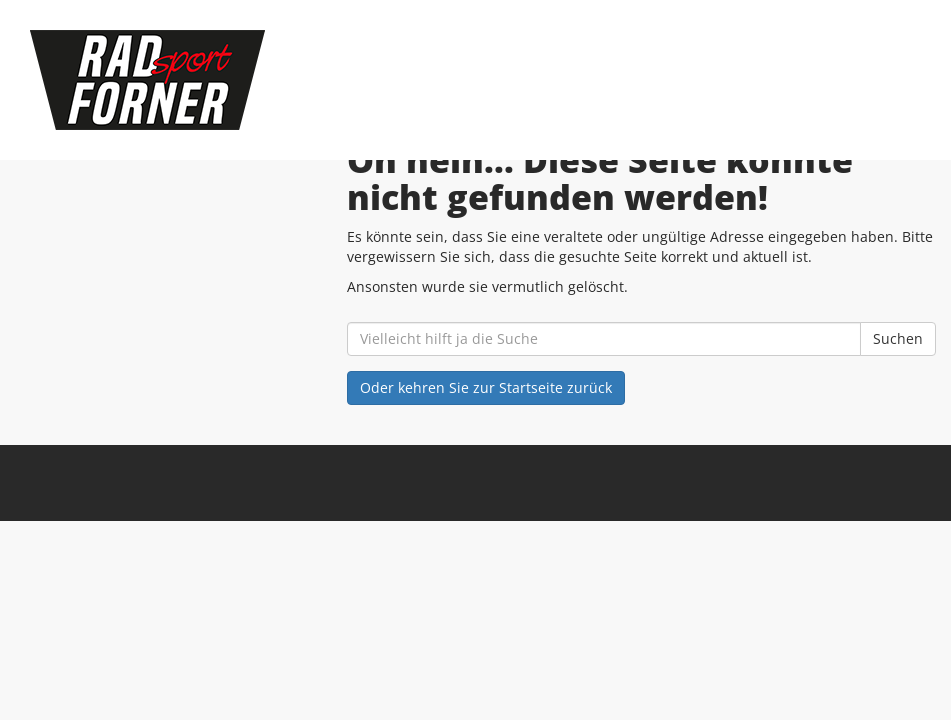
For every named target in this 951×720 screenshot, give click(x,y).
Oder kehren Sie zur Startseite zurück (486, 387)
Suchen (898, 338)
